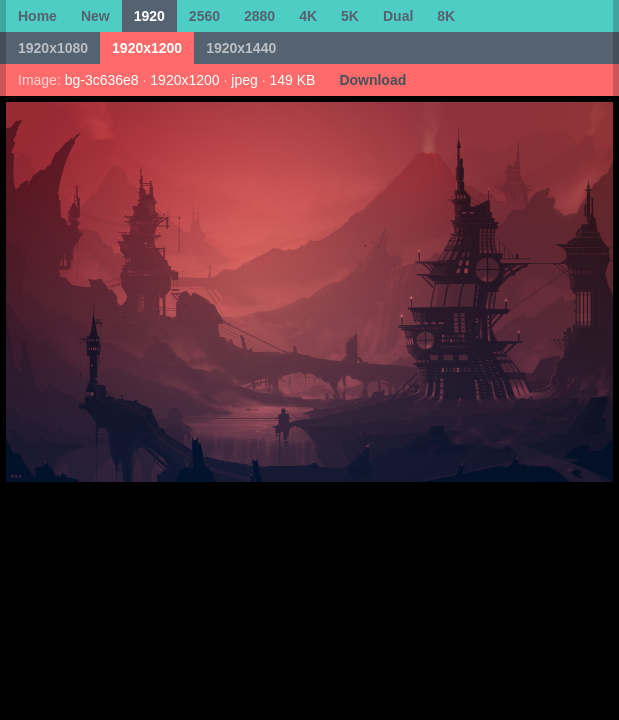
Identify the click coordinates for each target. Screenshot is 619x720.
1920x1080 (53, 48)
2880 (259, 16)
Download (372, 80)
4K (308, 16)
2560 (204, 16)
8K (446, 16)
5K (350, 16)
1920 (149, 16)
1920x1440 (241, 48)
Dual (398, 16)
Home (37, 16)
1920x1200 (147, 48)
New (95, 16)
